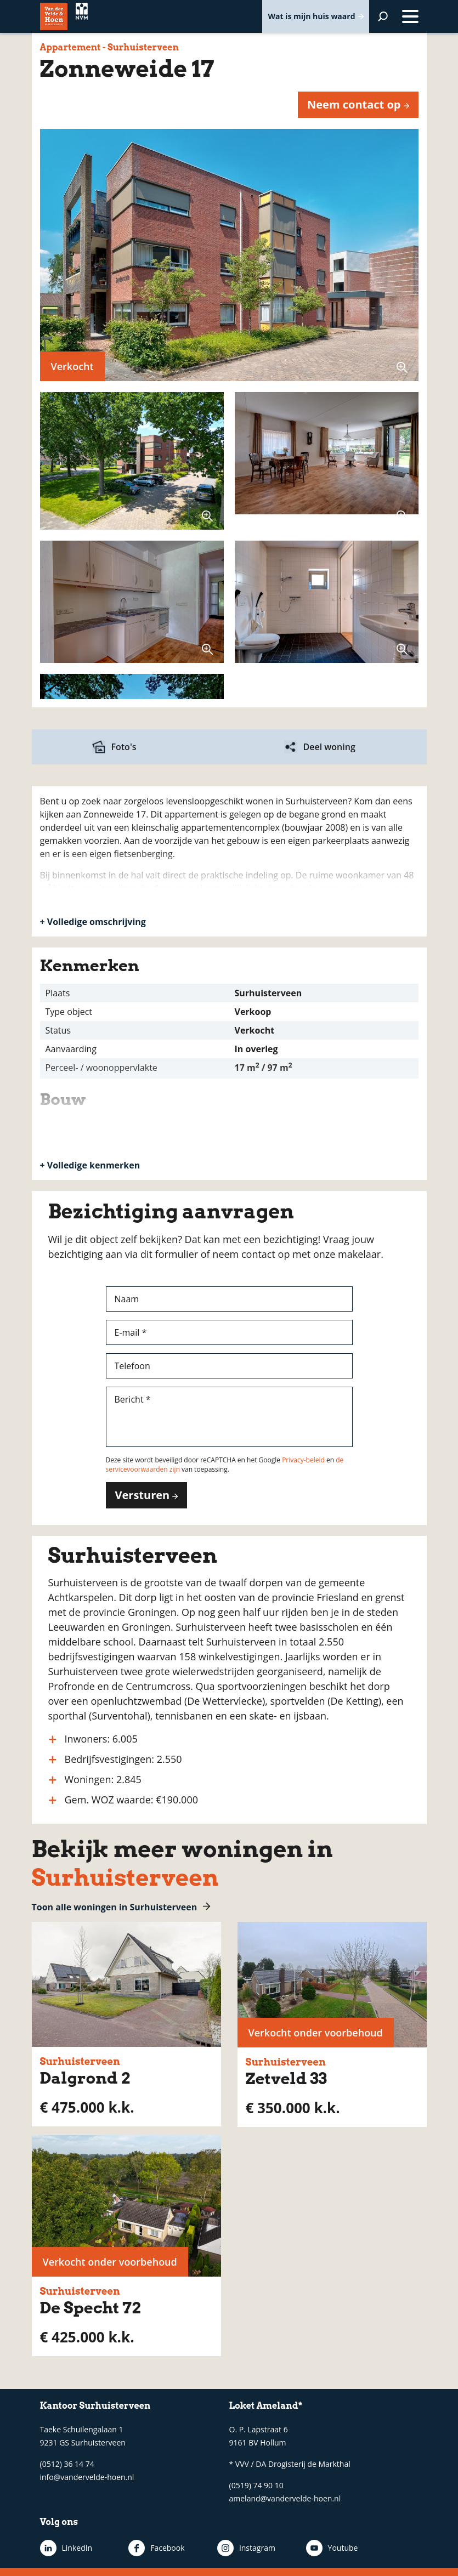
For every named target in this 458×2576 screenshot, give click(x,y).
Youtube (304, 2548)
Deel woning (329, 747)
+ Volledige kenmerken (90, 1165)
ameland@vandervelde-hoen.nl (285, 2498)
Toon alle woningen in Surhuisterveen (114, 1907)
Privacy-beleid (303, 1460)
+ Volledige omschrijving (93, 922)
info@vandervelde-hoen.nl (87, 2477)
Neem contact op (354, 104)
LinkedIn (77, 2548)
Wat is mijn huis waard (311, 16)
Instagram (231, 2548)
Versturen (142, 1495)
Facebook (155, 2548)
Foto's (124, 747)
